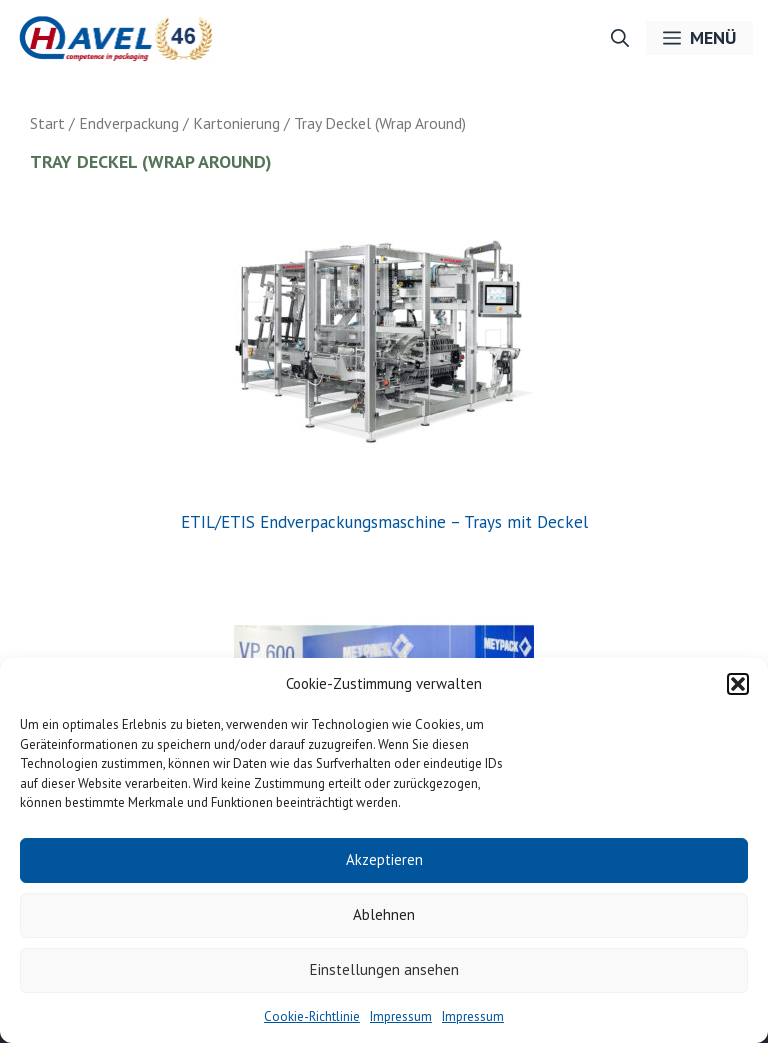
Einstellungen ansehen (384, 969)
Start (47, 123)
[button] (738, 684)
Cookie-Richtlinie (312, 1016)
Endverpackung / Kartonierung (179, 123)
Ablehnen (384, 914)
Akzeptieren (384, 859)
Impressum (401, 1016)
